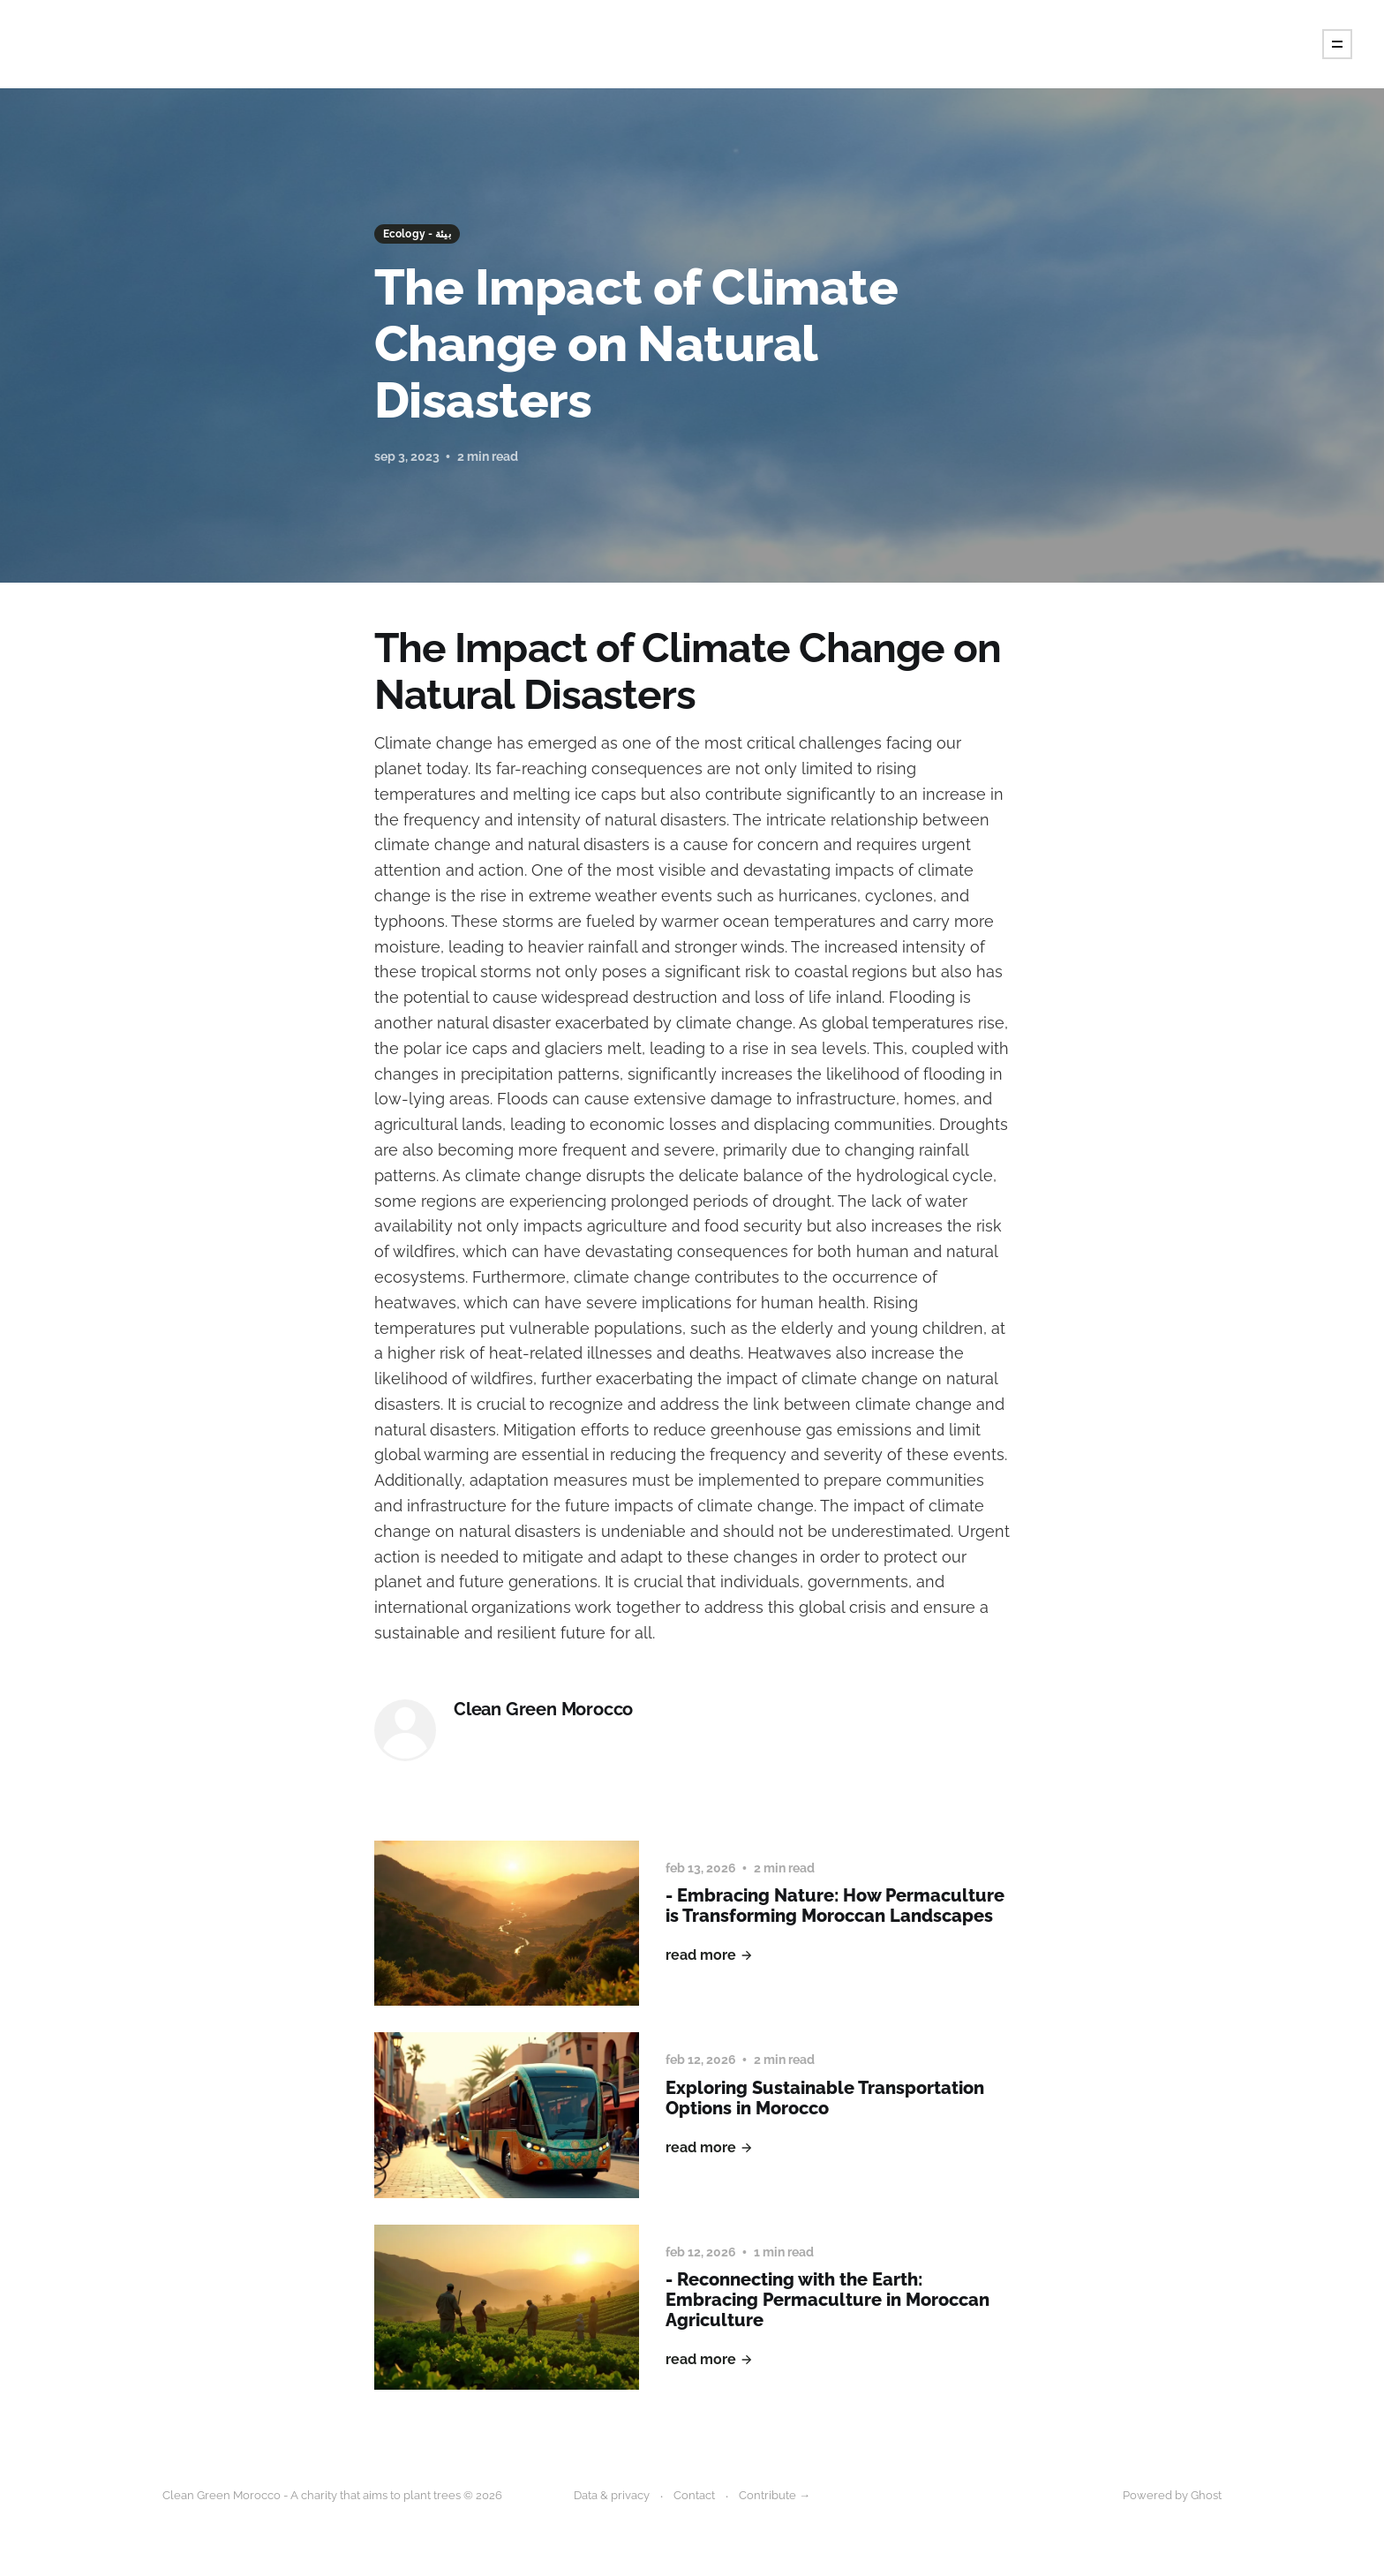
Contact (694, 2495)
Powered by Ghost (1172, 2495)
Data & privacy (612, 2495)
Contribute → (774, 2495)
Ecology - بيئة (417, 234)
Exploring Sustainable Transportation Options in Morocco (825, 2098)
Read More (710, 1955)
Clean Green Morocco (543, 1709)
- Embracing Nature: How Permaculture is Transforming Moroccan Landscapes (835, 1905)
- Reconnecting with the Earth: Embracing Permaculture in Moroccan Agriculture (827, 2300)
